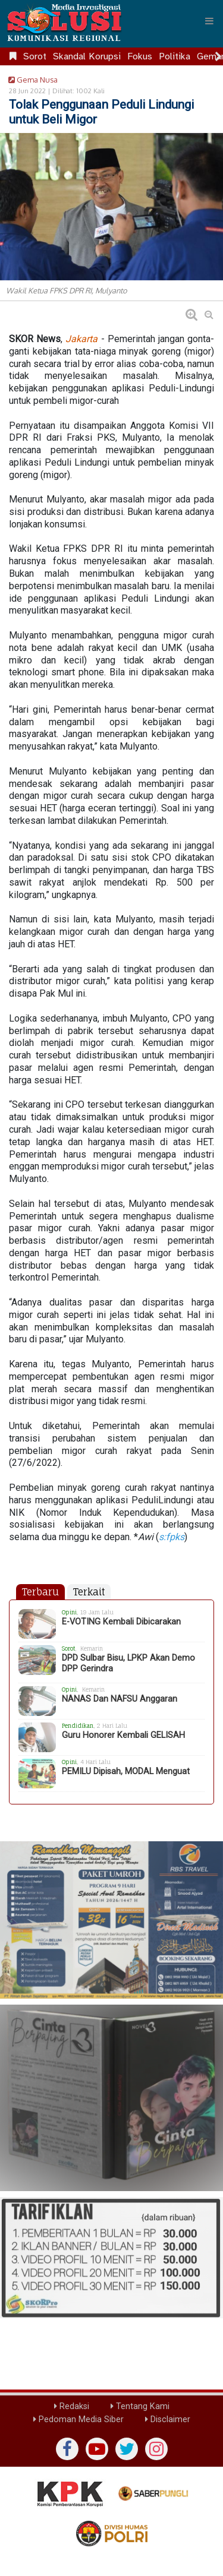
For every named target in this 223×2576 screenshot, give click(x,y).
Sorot (34, 56)
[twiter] (127, 2449)
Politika (174, 56)
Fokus (139, 56)
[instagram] (156, 2449)
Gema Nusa (31, 79)
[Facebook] (67, 2449)
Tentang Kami (140, 2406)
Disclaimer (167, 2419)
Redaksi (71, 2406)
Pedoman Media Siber (78, 2419)
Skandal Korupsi (87, 56)
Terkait (89, 1592)
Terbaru (40, 1592)
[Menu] (209, 21)
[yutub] (97, 2449)
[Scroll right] (218, 56)
